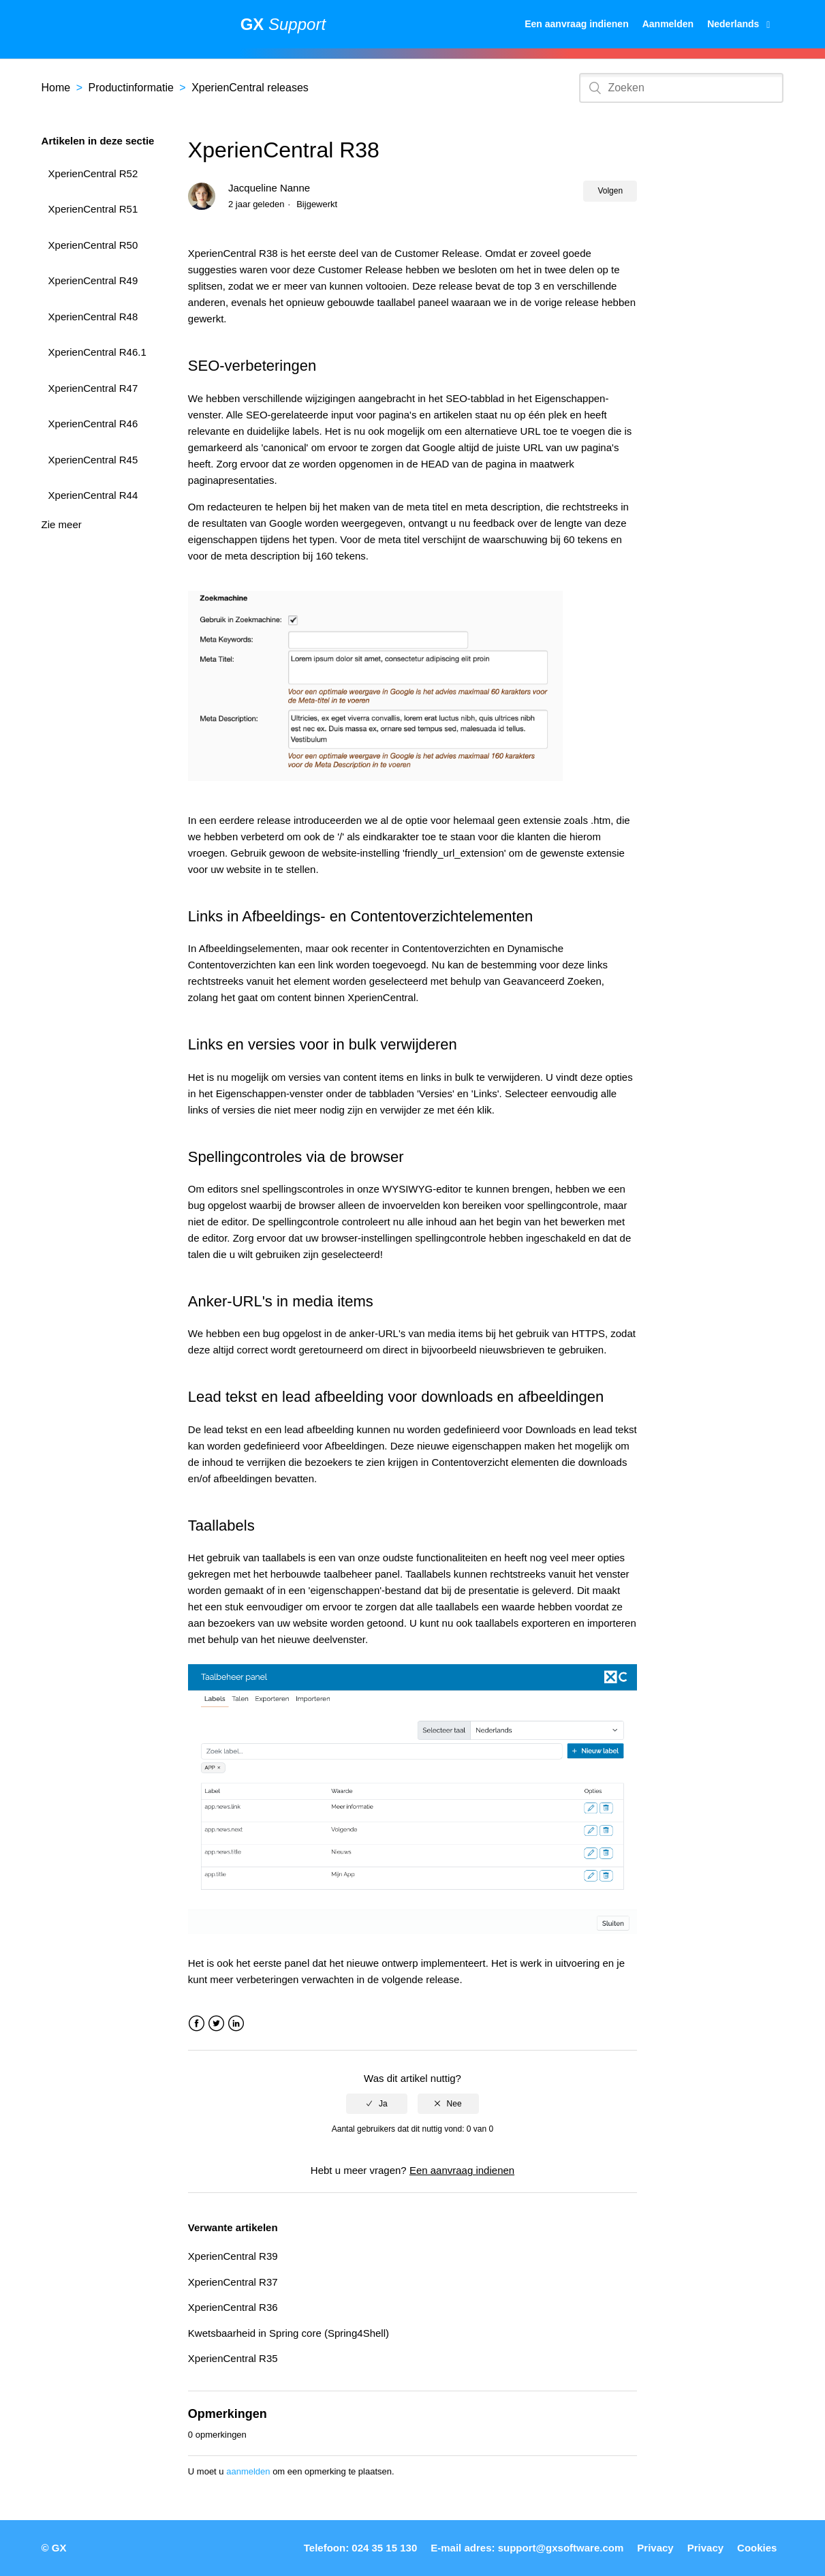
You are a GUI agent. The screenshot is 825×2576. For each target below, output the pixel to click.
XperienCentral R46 (93, 423)
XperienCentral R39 (233, 2256)
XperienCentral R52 (93, 173)
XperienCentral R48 (93, 316)
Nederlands (734, 23)
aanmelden (248, 2471)
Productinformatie (130, 87)
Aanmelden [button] (668, 23)
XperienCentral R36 (233, 2307)
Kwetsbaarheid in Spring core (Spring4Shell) (288, 2333)
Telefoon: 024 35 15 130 (360, 2548)
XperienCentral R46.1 (97, 352)
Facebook (196, 2023)
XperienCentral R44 (93, 495)
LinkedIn (236, 2023)
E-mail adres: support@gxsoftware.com (527, 2548)
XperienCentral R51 (93, 209)
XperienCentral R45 (93, 459)
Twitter (216, 2023)
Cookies (757, 2548)
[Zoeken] (681, 88)
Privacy (655, 2548)
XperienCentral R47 (93, 388)
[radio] (376, 2104)
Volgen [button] (610, 191)
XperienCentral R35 (233, 2358)
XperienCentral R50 (93, 245)
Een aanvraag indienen (577, 23)
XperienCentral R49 (93, 280)
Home (56, 87)
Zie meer (62, 524)
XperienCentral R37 (233, 2282)
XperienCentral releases (250, 87)
